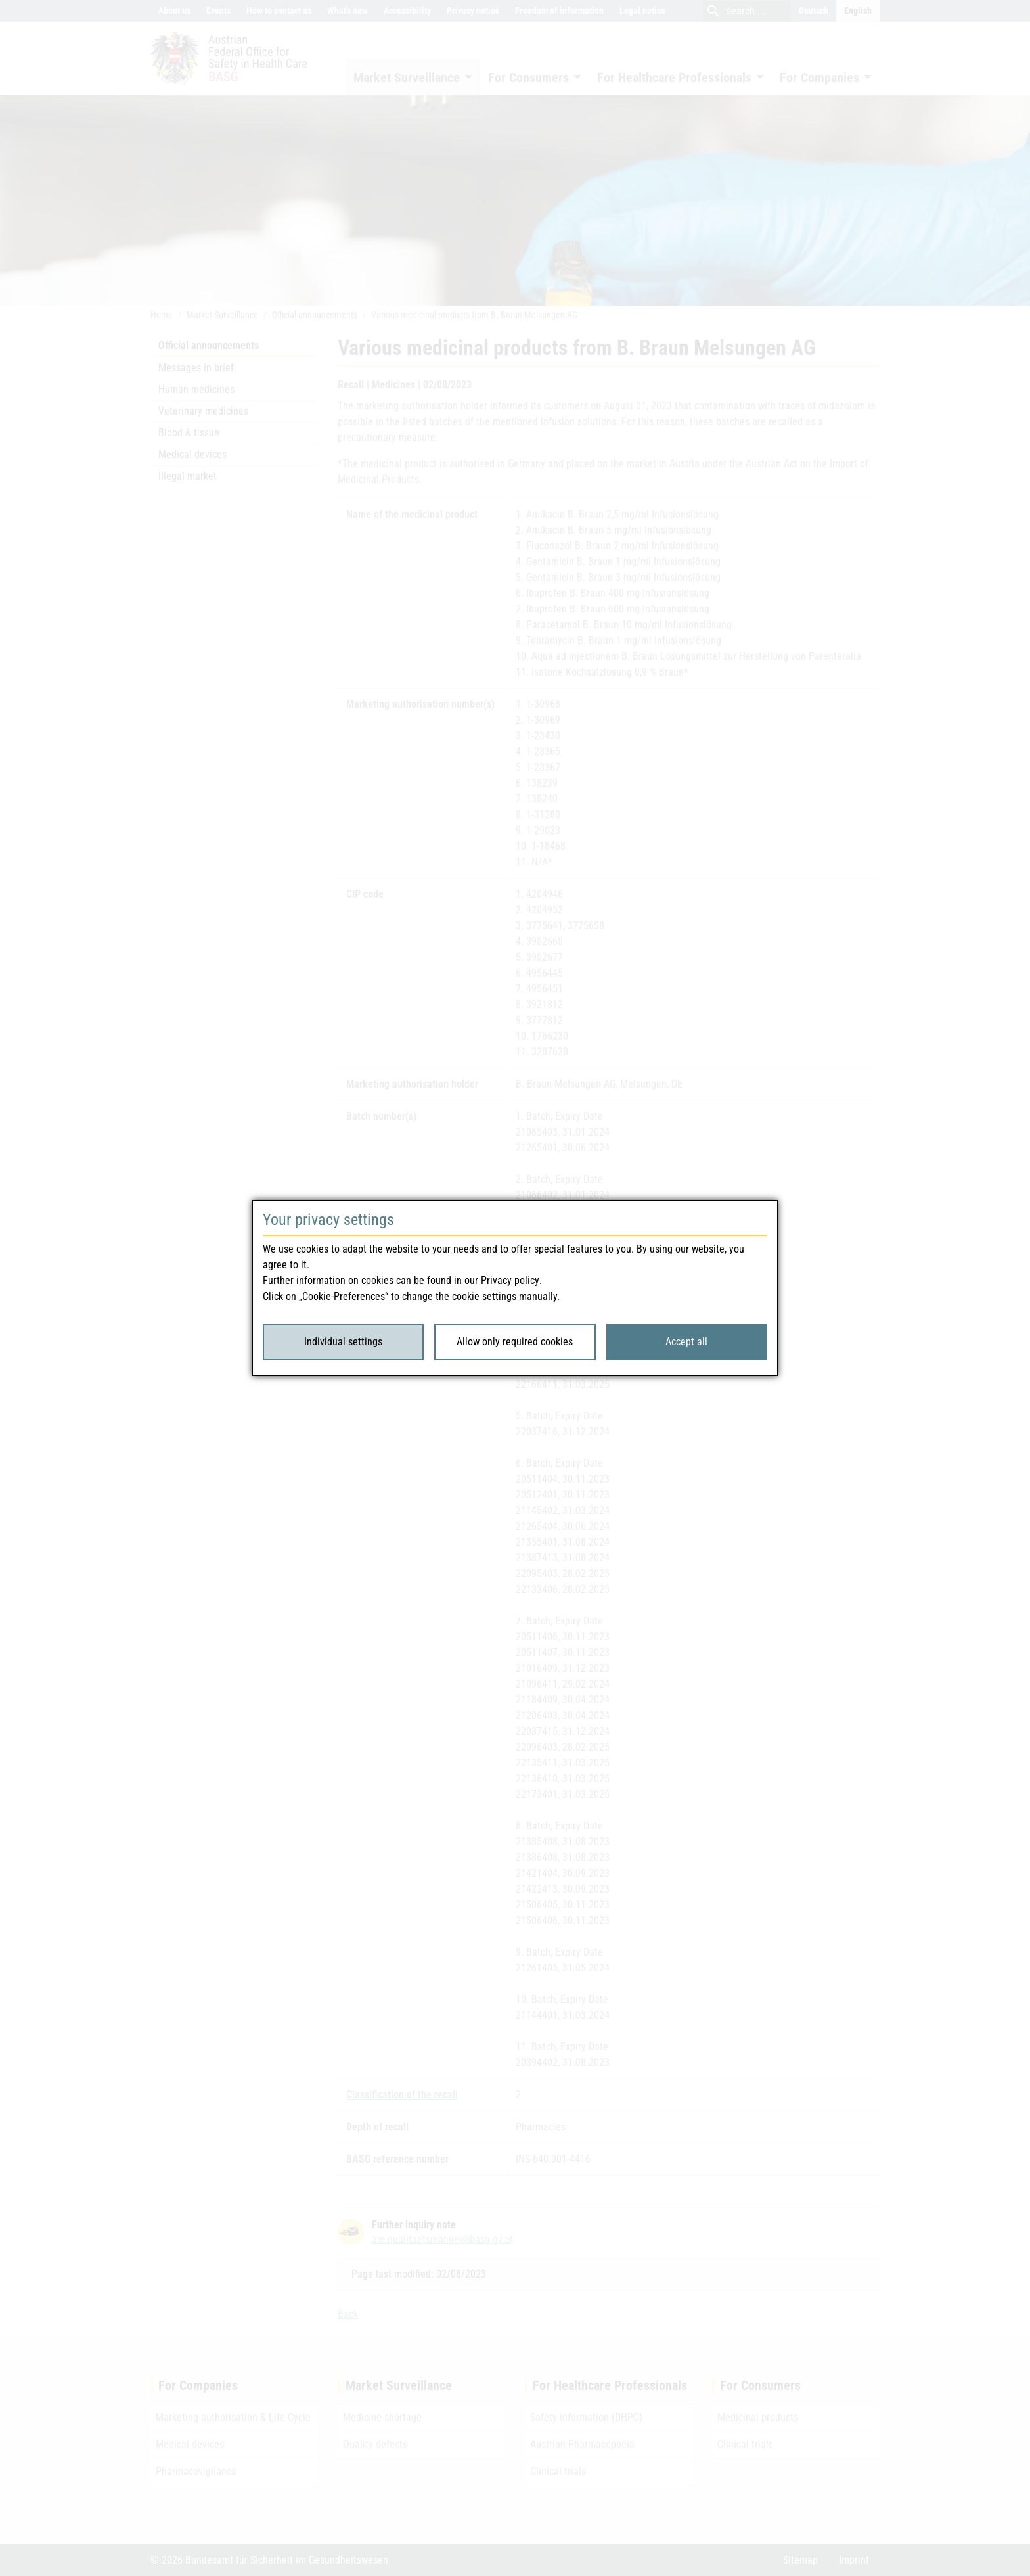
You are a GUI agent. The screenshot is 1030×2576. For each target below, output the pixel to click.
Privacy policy (510, 1280)
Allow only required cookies (515, 1341)
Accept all (686, 1341)
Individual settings (343, 1341)
